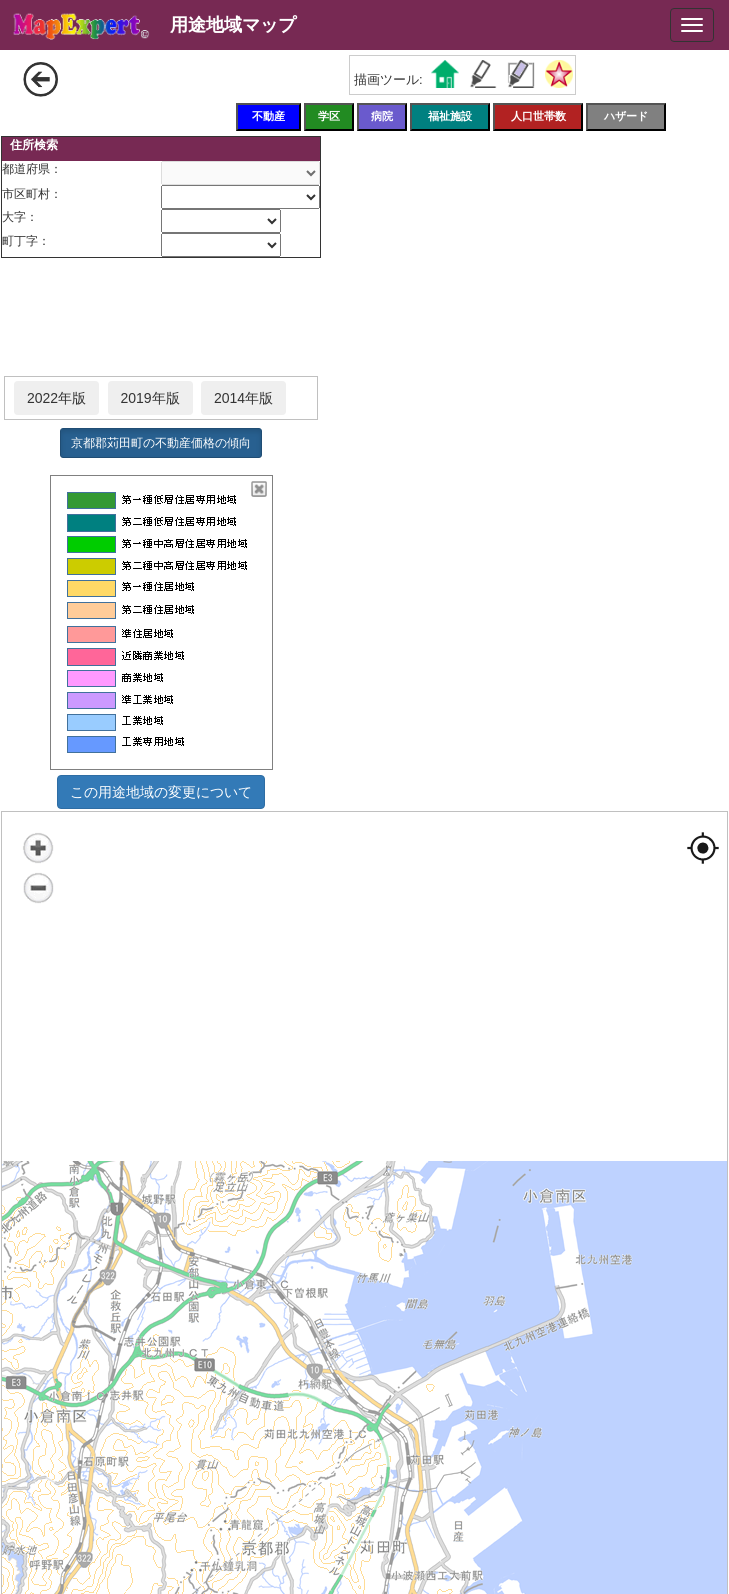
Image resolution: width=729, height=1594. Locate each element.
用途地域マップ (233, 25)
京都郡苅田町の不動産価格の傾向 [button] (161, 443)
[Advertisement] (161, 318)
